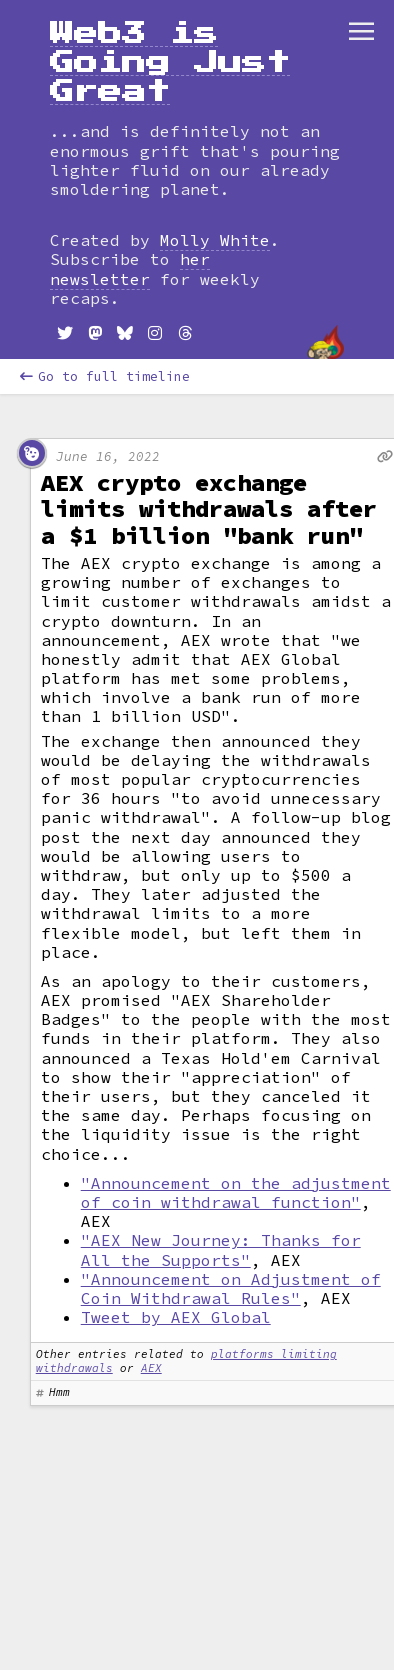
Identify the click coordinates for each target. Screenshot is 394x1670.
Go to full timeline (105, 376)
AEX (151, 1368)
